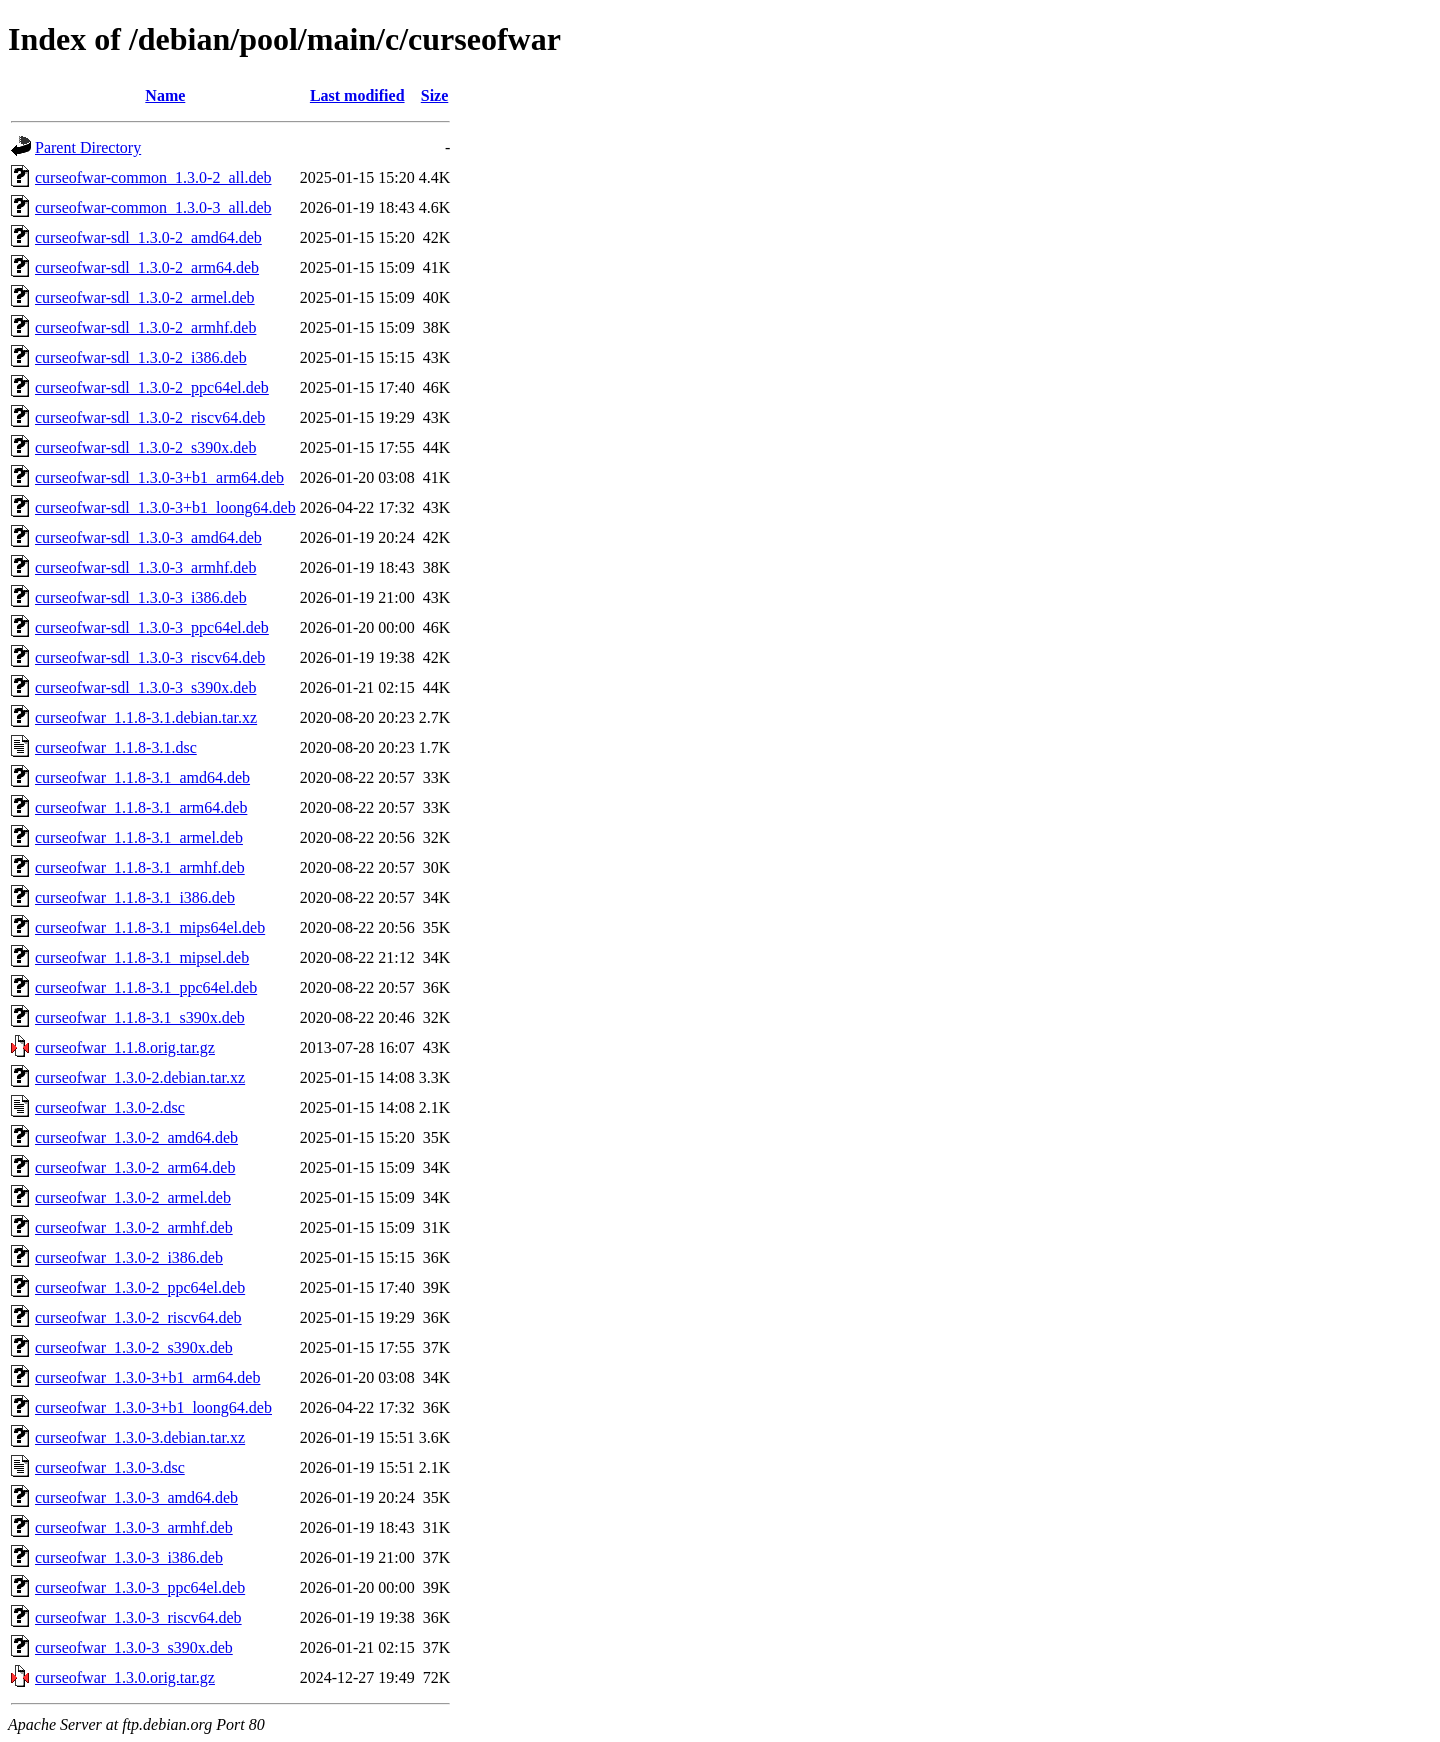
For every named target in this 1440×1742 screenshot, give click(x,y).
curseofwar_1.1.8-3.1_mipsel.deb (142, 957)
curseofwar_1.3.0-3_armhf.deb (134, 1527)
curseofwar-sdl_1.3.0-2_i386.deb (141, 357)
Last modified (357, 95)
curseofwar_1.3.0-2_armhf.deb (134, 1227)
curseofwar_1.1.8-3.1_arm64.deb (141, 807)
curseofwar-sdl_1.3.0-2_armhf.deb (145, 327)
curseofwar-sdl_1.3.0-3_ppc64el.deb (152, 627)
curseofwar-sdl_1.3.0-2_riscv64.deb (150, 417)
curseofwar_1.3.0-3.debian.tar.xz (140, 1437)
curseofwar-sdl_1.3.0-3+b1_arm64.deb (159, 477)
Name (165, 95)
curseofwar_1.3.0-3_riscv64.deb (138, 1617)
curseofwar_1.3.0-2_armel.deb (133, 1197)
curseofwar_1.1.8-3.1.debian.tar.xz (146, 717)
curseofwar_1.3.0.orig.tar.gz (125, 1677)
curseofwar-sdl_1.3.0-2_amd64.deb (148, 237)
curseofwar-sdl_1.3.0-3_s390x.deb (145, 687)
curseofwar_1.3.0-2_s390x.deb (134, 1347)
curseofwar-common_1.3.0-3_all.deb (153, 207)
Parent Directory (88, 147)
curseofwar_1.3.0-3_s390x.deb (134, 1647)
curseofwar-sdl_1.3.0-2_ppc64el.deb (152, 387)
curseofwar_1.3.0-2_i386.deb (129, 1257)
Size (435, 95)
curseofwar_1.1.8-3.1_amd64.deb (142, 777)
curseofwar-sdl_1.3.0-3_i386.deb (141, 597)
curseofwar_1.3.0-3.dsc (110, 1467)
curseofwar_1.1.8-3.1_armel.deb (139, 837)
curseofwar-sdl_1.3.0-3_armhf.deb (145, 567)
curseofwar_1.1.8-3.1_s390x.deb (140, 1017)
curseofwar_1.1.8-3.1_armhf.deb (140, 867)
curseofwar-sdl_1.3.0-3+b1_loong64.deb (165, 507)
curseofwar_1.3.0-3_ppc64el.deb (140, 1587)
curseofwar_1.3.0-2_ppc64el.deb (140, 1287)
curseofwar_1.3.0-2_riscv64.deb (138, 1317)
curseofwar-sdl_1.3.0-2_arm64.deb (147, 267)
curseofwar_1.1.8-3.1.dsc (116, 747)
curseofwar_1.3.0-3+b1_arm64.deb (147, 1377)
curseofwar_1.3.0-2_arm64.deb (135, 1167)
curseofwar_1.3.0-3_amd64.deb (136, 1497)
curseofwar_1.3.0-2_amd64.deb (136, 1137)
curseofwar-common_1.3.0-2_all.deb (153, 177)
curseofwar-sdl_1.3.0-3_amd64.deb (148, 537)
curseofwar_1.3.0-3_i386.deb (129, 1557)
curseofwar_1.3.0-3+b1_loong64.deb (153, 1407)
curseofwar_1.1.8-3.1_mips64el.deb (150, 927)
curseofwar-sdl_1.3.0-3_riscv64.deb (150, 657)
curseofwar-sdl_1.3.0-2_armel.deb (145, 297)
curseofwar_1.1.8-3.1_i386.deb (135, 897)
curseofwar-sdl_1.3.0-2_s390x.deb (145, 447)
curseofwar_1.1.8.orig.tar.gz (125, 1047)
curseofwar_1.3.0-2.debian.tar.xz (140, 1077)
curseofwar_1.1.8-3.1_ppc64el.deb (146, 987)
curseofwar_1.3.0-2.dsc (110, 1107)
